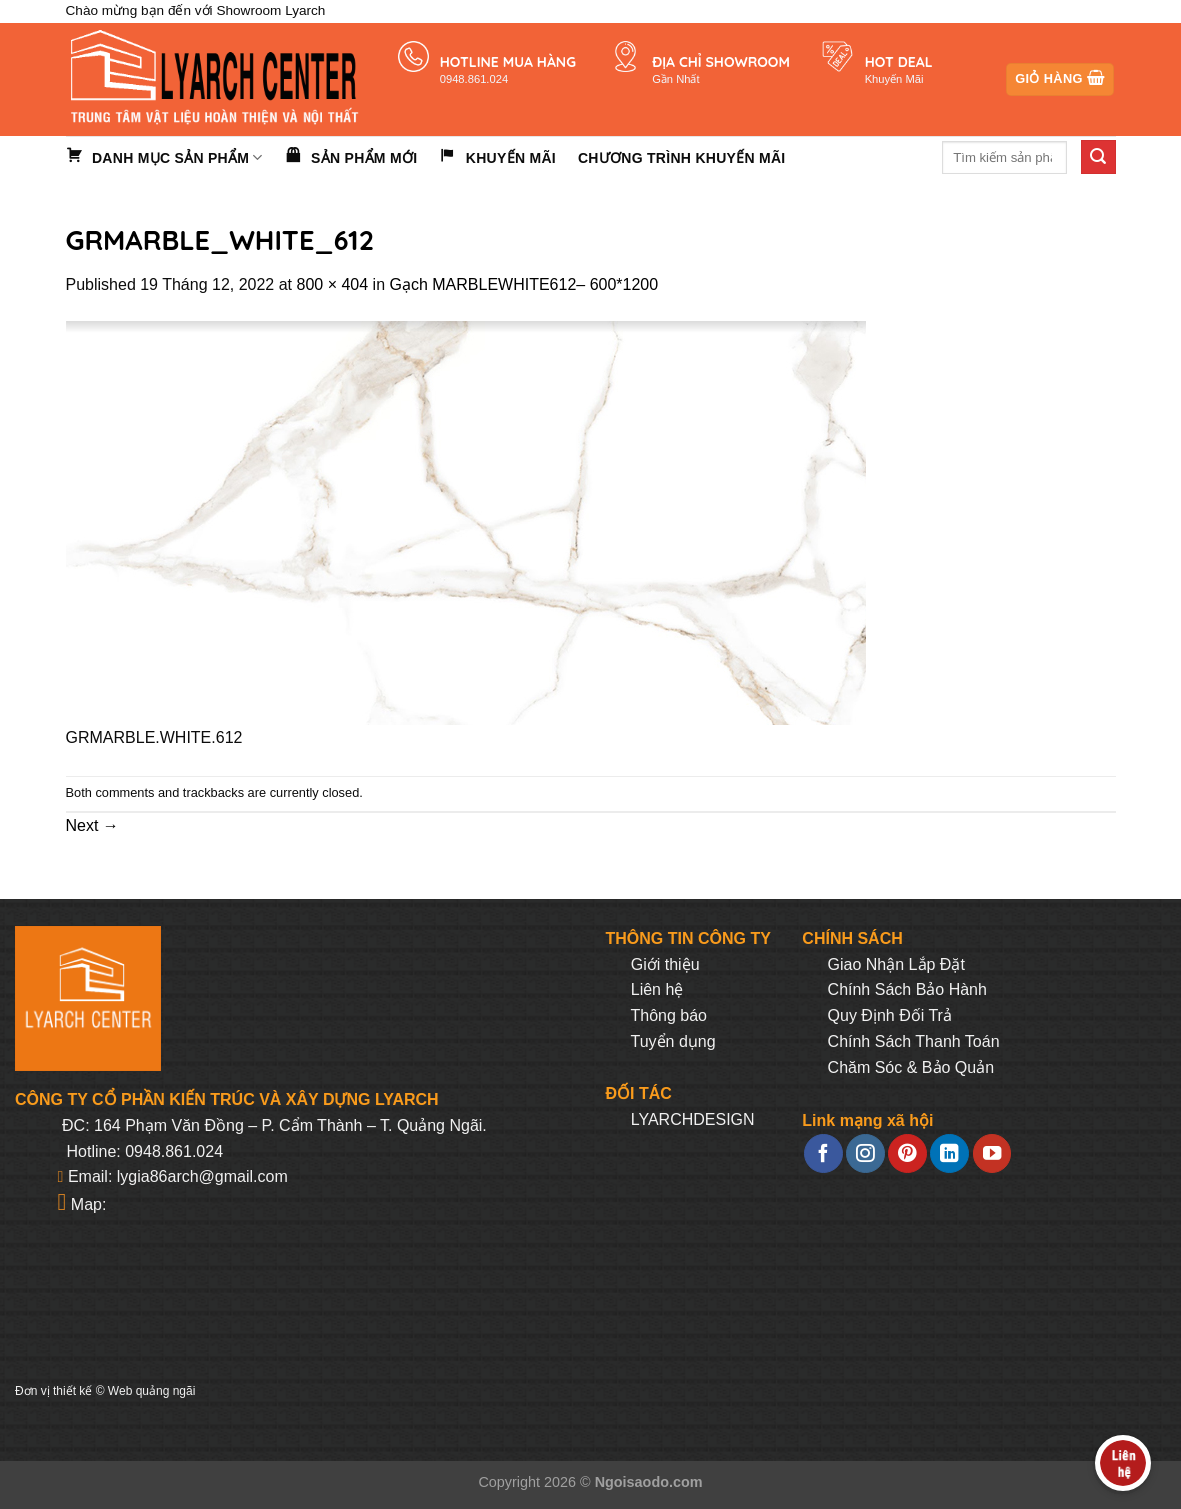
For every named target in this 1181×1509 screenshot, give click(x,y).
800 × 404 (333, 284)
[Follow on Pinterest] (907, 1153)
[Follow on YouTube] (992, 1153)
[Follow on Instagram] (865, 1153)
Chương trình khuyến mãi (682, 158)
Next (92, 825)
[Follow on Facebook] (823, 1153)
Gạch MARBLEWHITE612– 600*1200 (523, 284)
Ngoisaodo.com (649, 1482)
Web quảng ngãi (152, 1391)
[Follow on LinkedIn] (949, 1153)
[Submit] (1098, 157)
